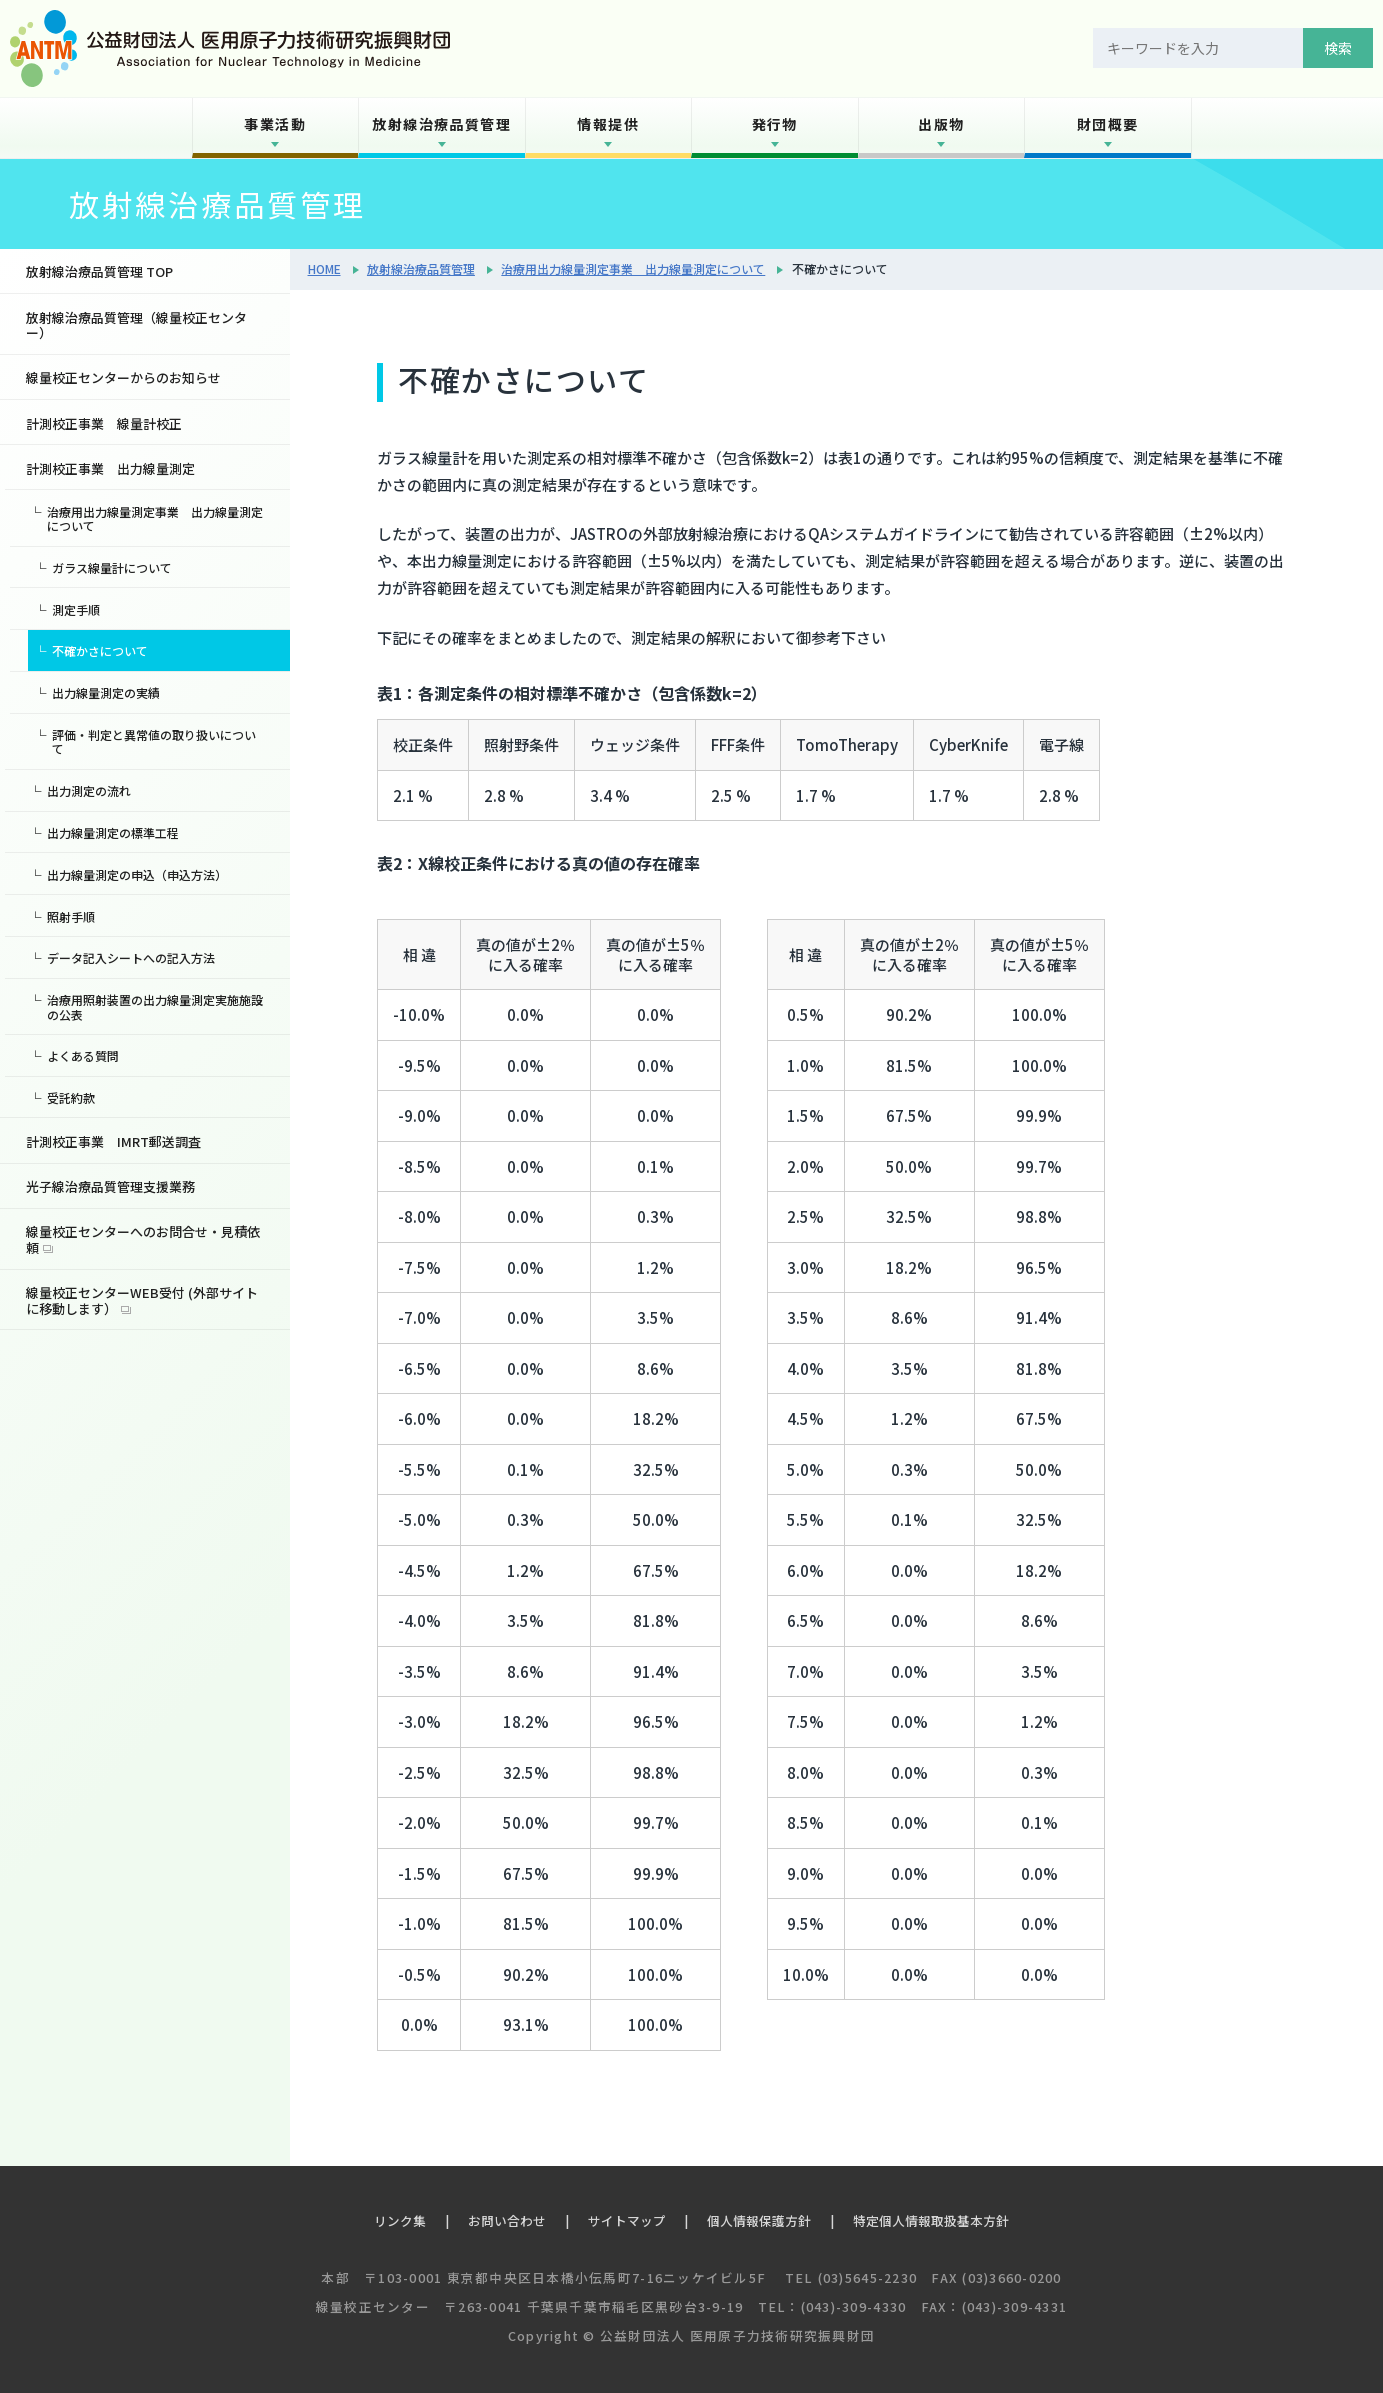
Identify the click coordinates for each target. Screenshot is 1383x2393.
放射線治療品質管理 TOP (99, 271)
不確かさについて (100, 650)
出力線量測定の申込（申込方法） (137, 874)
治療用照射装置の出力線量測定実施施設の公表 (155, 1006)
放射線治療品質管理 (441, 124)
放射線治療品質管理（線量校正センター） (136, 325)
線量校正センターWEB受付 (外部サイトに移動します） (142, 1300)
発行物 (775, 124)
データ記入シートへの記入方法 (131, 957)
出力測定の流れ (89, 790)
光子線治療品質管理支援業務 (110, 1186)
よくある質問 (83, 1055)
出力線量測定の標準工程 (113, 832)
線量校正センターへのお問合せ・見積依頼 (143, 1239)
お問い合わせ (507, 2220)
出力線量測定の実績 (106, 692)
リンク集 (400, 2220)
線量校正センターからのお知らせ (123, 377)
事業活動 (275, 124)
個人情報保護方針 (759, 2220)
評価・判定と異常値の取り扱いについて (154, 741)
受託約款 (71, 1097)
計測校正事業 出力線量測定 (110, 468)
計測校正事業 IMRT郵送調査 (113, 1141)
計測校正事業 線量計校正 (104, 423)
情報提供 (608, 124)
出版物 (941, 124)
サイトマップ (627, 2220)
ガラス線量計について (112, 567)
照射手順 (71, 916)
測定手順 (76, 609)
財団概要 (1108, 124)
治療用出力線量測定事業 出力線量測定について (633, 268)
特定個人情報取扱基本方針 (931, 2220)
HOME (324, 268)
